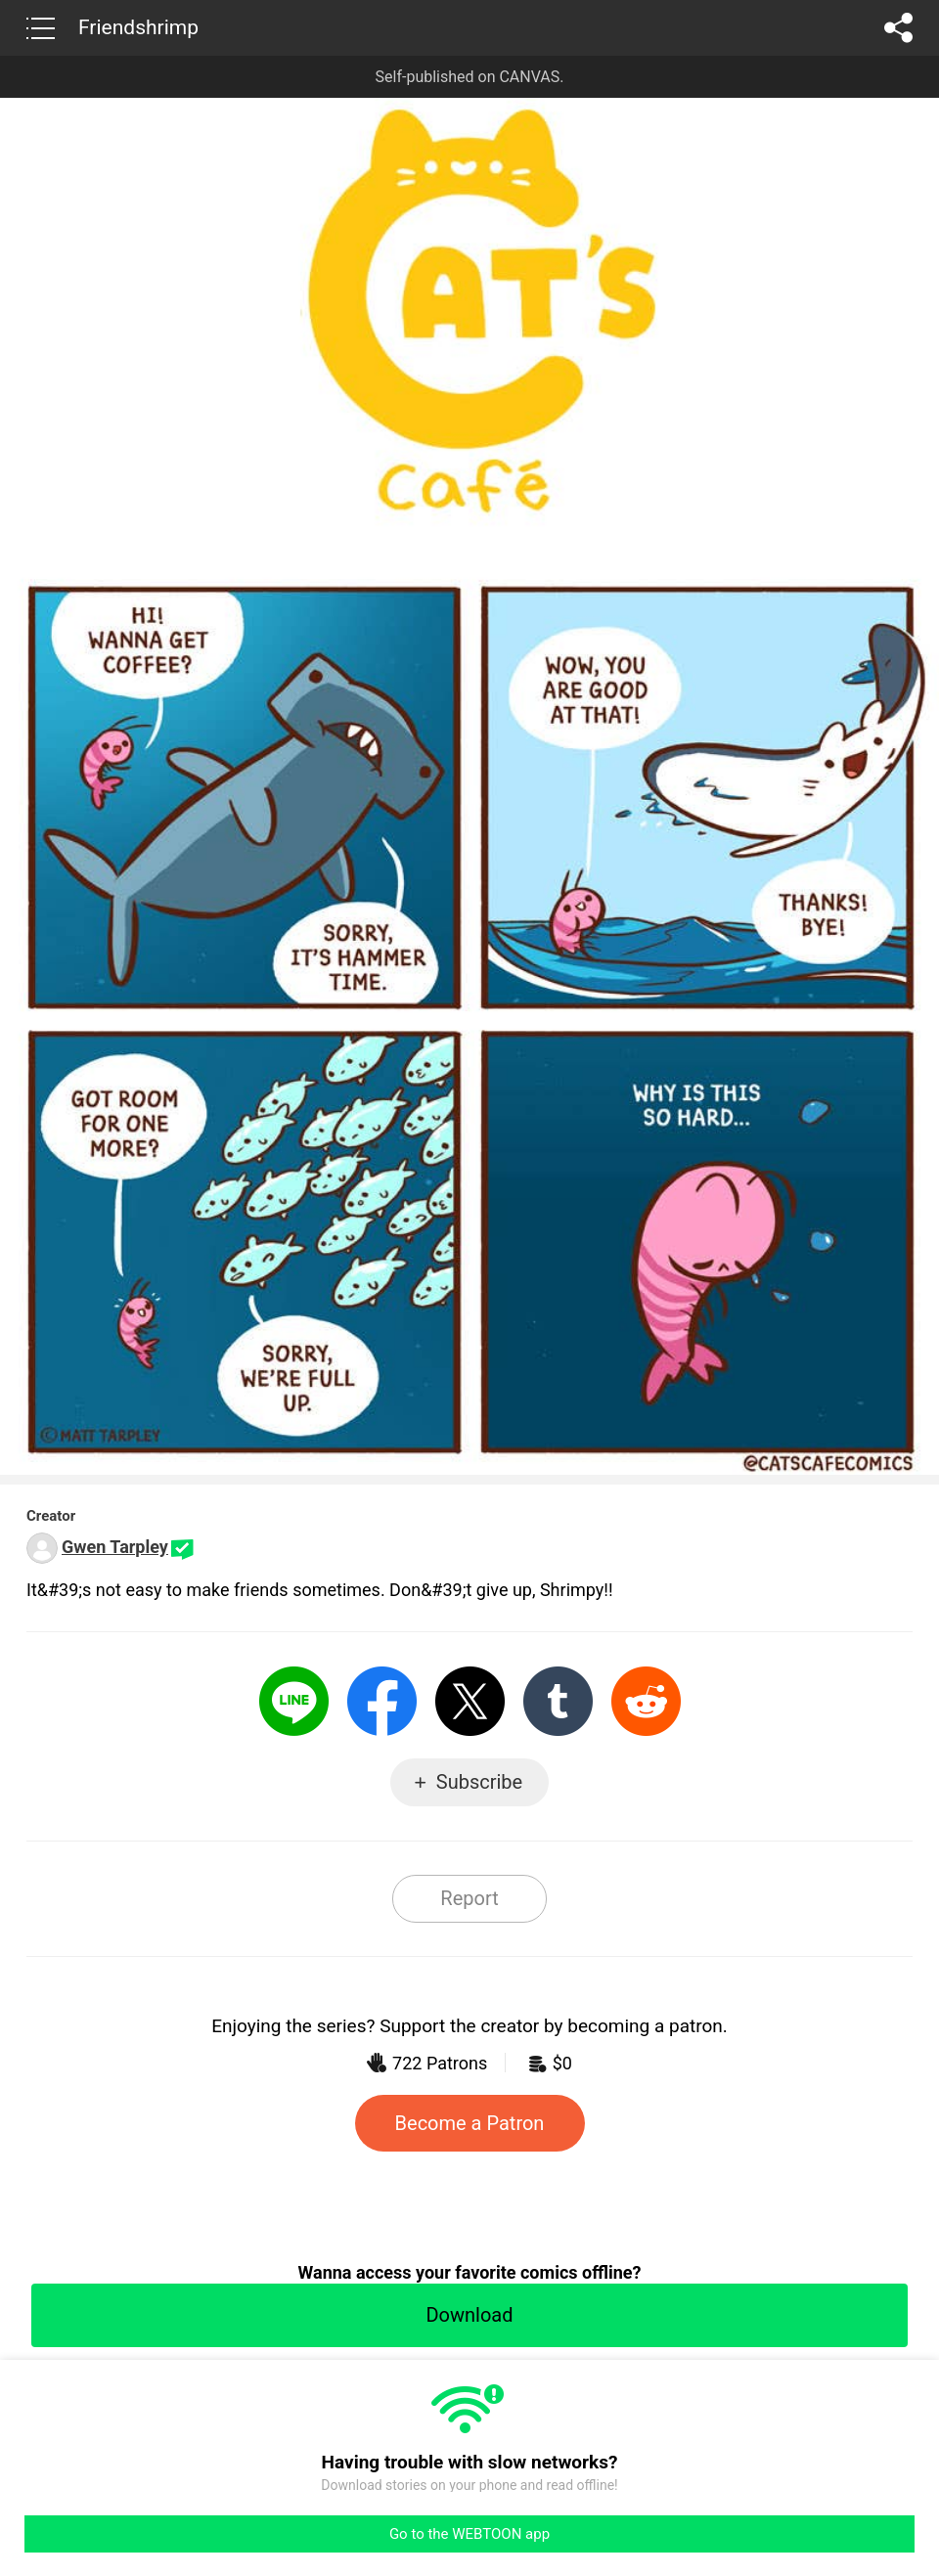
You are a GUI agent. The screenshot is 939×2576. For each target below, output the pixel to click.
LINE (294, 1701)
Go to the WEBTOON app (469, 2534)
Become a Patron (470, 2123)
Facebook (382, 1701)
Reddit (646, 1701)
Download (469, 2315)
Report (469, 1898)
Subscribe (479, 1782)
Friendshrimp (138, 27)
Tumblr (558, 1701)
